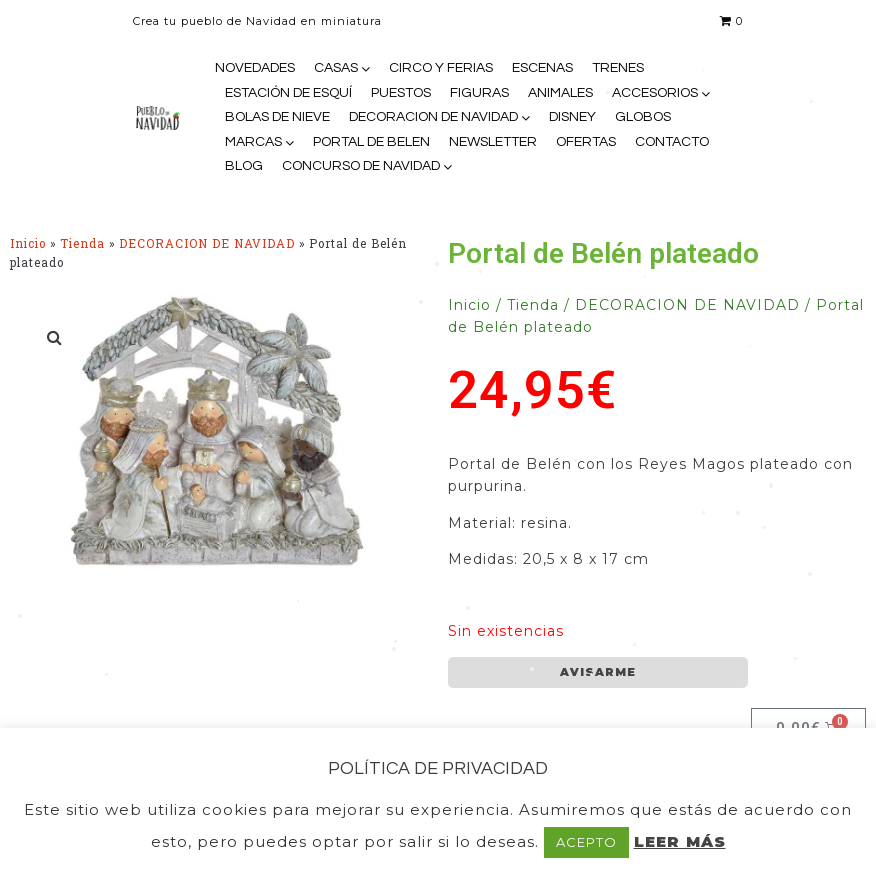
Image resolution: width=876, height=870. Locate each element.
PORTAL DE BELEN (371, 142)
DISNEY (572, 117)
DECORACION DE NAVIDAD (433, 117)
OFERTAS (586, 142)
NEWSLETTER (493, 142)
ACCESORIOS (655, 93)
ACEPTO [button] (586, 842)
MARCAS (253, 142)
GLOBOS (643, 117)
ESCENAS (542, 68)
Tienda (82, 243)
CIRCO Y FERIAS (441, 68)
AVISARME (598, 672)
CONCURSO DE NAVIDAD (361, 166)
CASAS (336, 68)
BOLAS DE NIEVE (277, 117)
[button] (55, 337)
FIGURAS (479, 93)
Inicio (28, 243)
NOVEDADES (255, 68)
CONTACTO (672, 142)
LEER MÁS (680, 841)
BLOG (244, 166)
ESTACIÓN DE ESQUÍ (288, 93)
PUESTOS (401, 93)
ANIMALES (560, 93)
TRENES (618, 68)
